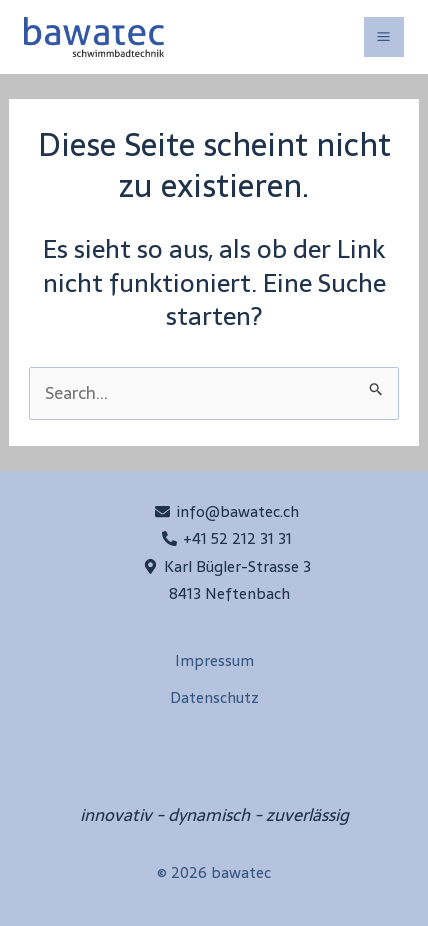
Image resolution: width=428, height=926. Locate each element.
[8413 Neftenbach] (226, 593)
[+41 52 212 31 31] (226, 538)
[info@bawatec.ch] (226, 511)
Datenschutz (214, 697)
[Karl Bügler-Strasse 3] (226, 566)
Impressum (214, 660)
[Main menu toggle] (384, 37)
